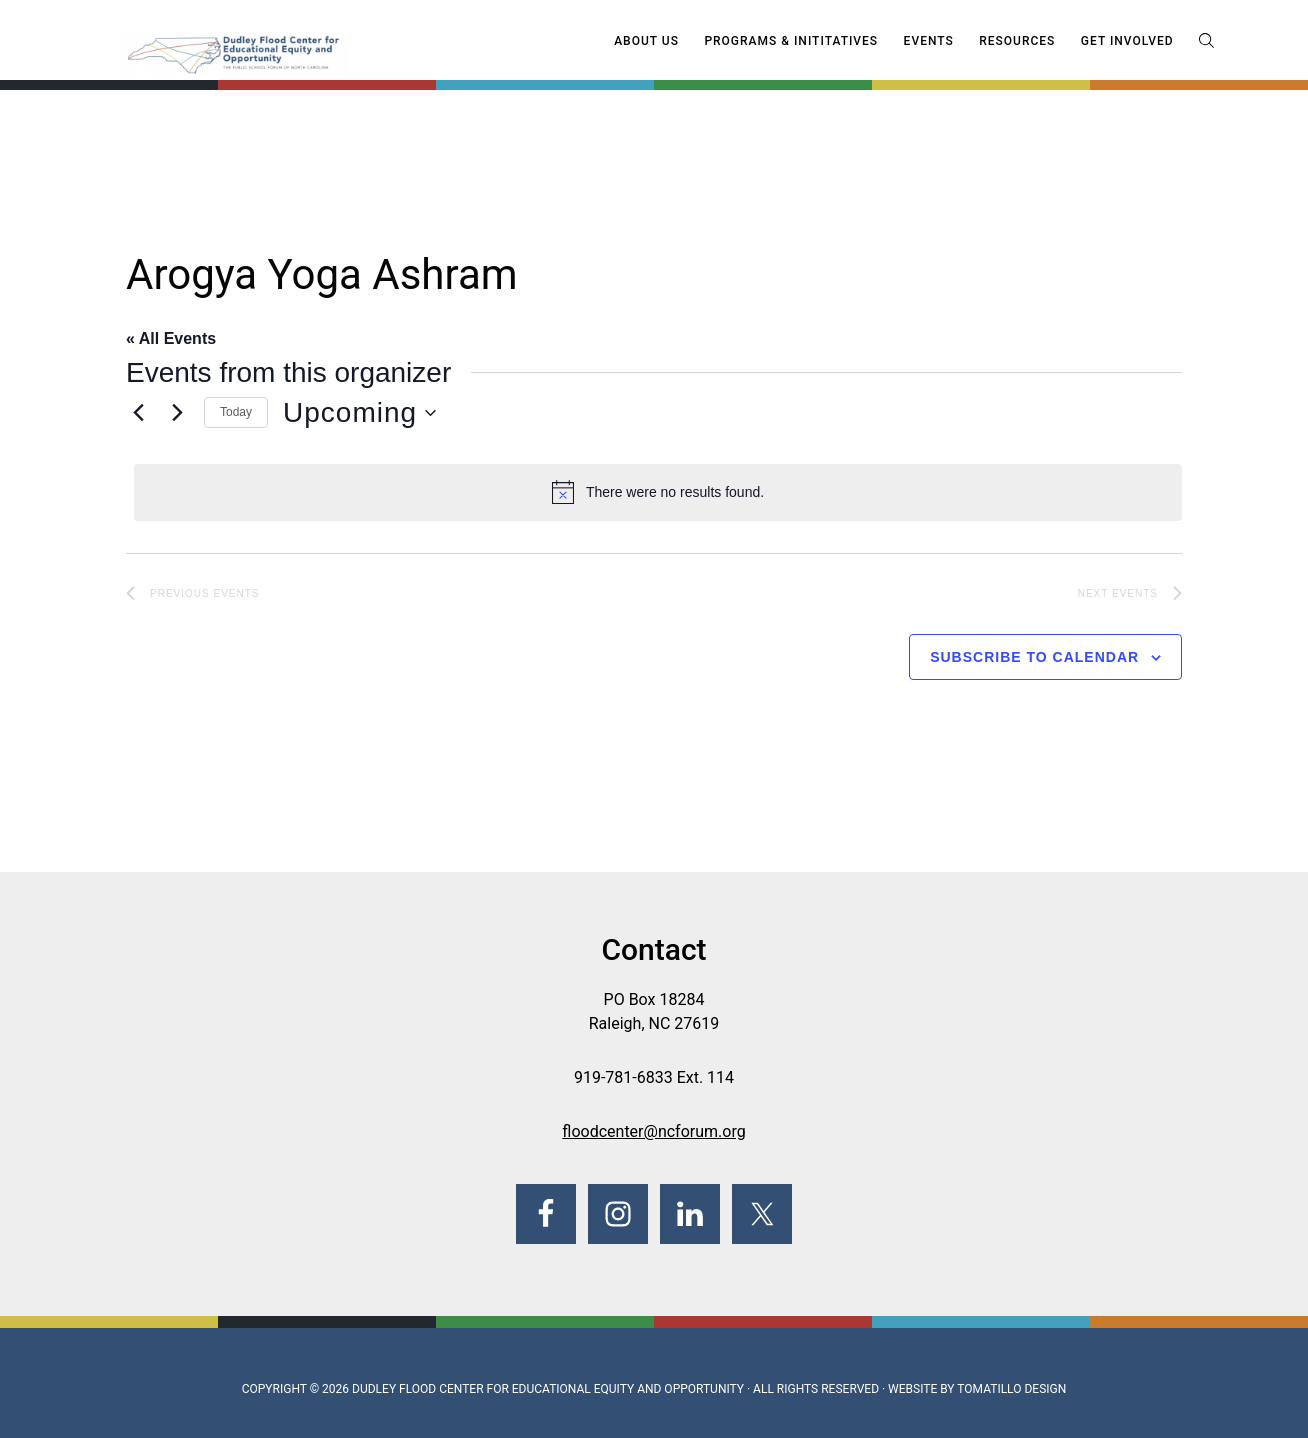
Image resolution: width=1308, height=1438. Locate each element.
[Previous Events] (138, 413)
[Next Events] (177, 413)
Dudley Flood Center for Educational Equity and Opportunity (548, 1389)
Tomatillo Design (1011, 1389)
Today (236, 412)
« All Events (171, 338)
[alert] (658, 492)
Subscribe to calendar (1034, 657)
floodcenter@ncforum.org (653, 1131)
